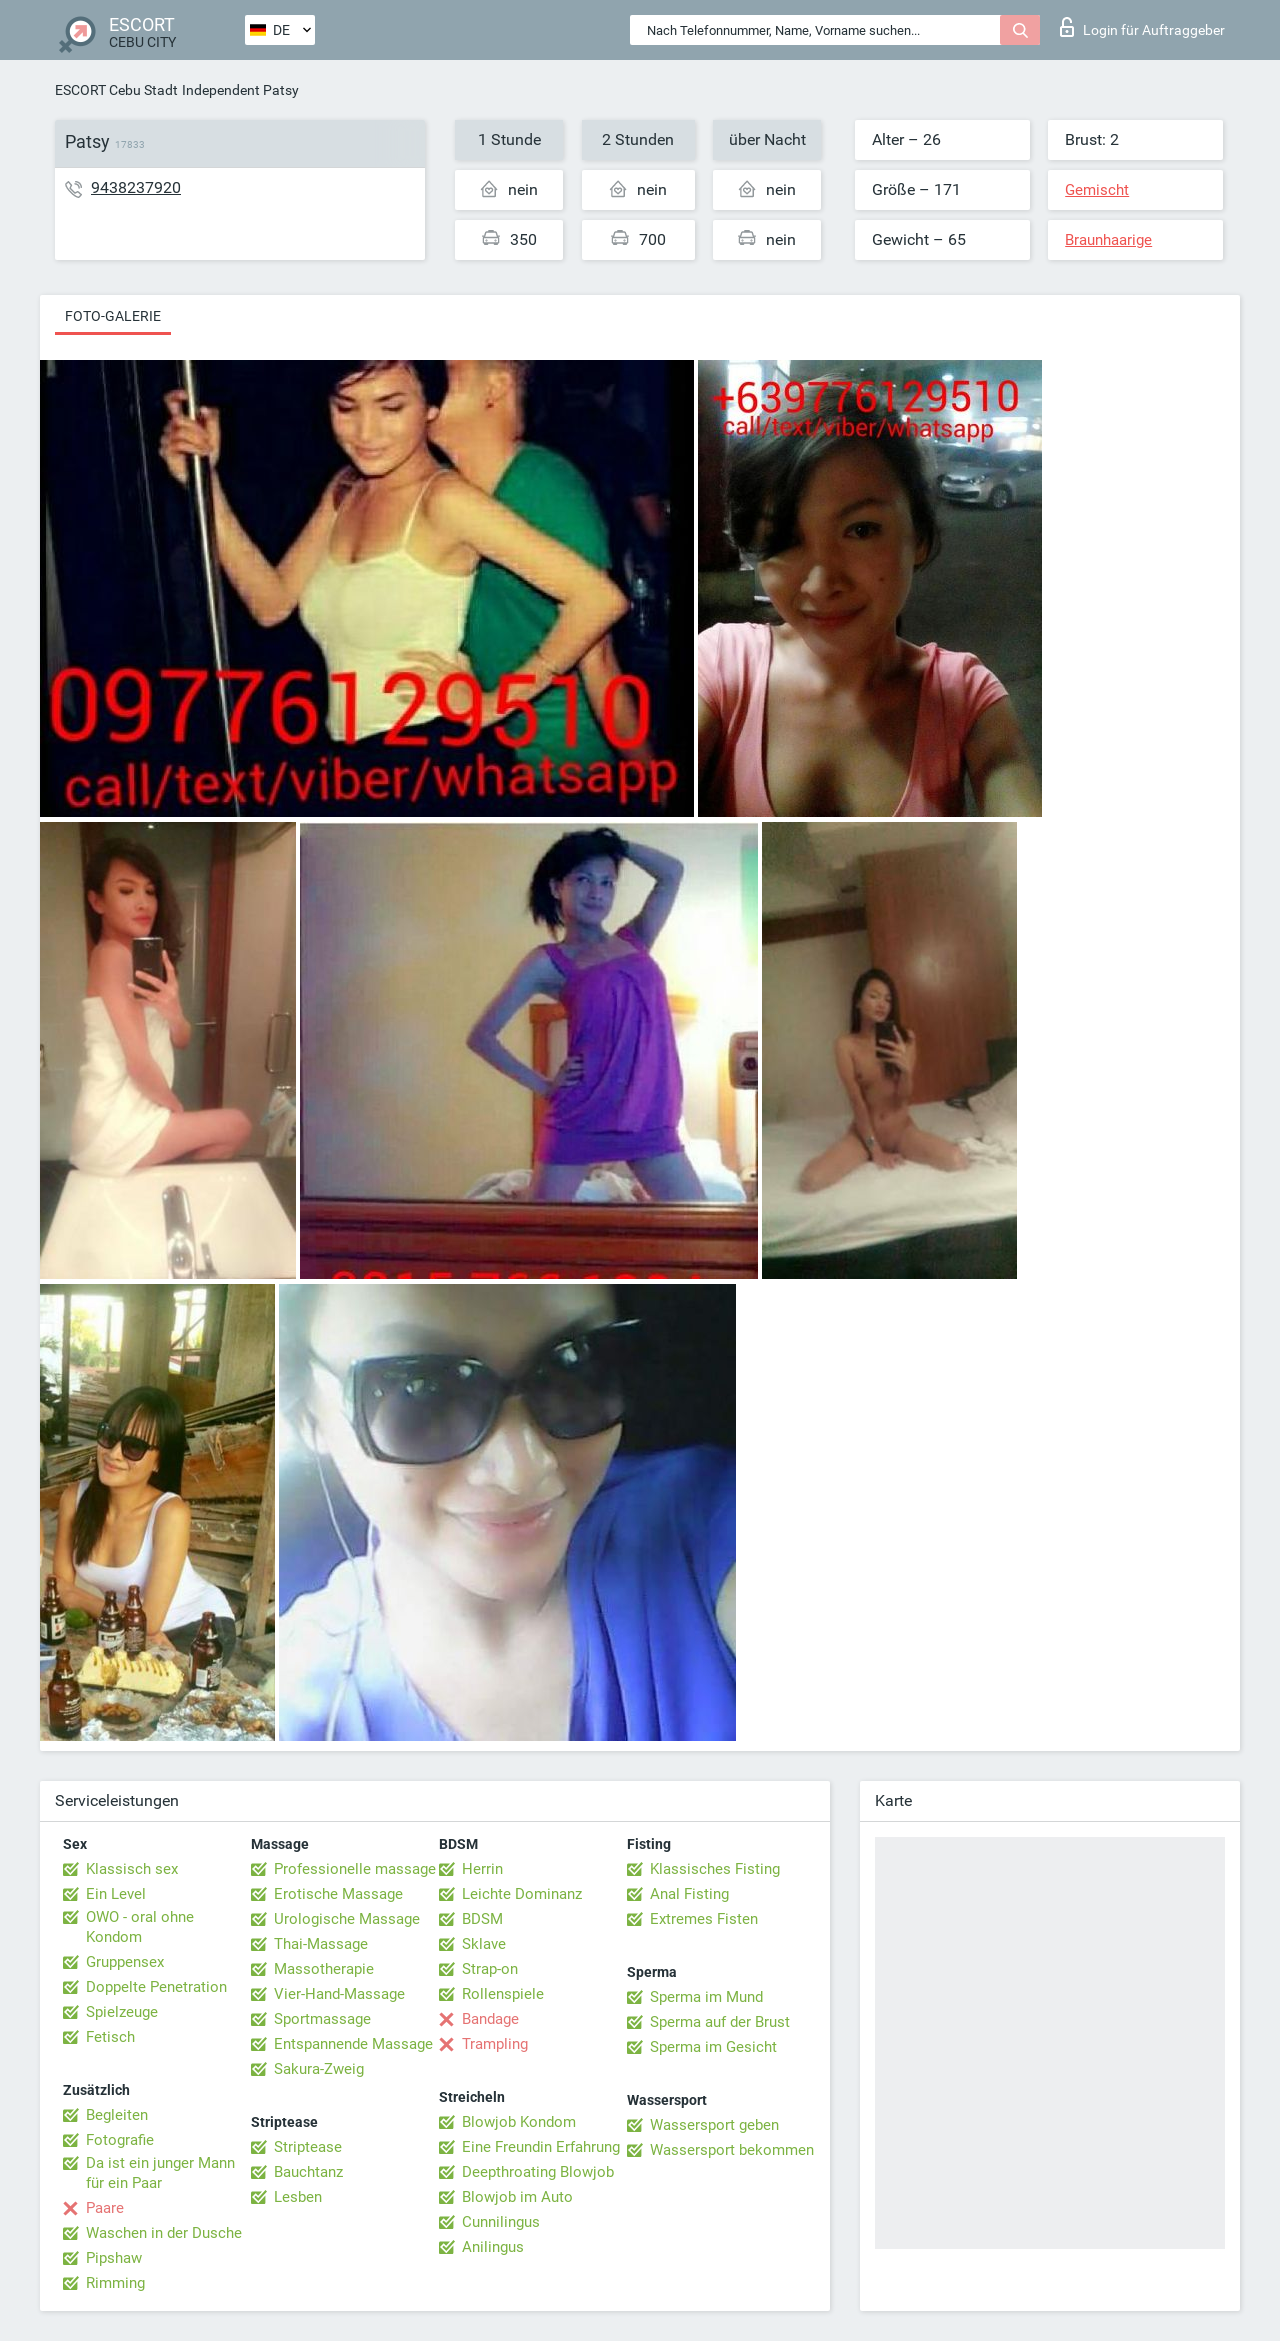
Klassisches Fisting (715, 1869)
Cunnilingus (501, 2222)
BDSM (482, 1919)
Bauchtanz (308, 2172)
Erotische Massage (338, 1894)
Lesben (298, 2197)
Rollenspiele (503, 1994)
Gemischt (1097, 190)
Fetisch (110, 2037)
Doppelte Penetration (156, 1987)
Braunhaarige (1108, 240)
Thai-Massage (321, 1944)
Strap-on (490, 1969)
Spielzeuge (122, 2012)
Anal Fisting (689, 1894)
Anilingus (493, 2247)
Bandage (490, 2019)
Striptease (308, 2147)
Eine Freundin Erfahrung (541, 2147)
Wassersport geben (714, 2125)
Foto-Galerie (113, 316)
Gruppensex (125, 1962)
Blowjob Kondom (519, 2122)
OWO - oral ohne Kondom (140, 1927)
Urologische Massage (347, 1919)
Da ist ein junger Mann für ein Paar (160, 2173)
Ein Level (116, 1894)
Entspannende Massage (353, 2044)
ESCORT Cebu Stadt (116, 90)
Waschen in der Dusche (164, 2233)
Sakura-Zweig (319, 2069)
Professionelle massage (355, 1869)
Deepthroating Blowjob (538, 2172)
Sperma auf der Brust (720, 2022)
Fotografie (120, 2140)
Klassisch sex (132, 1869)
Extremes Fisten (704, 1919)
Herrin (482, 1869)
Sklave (484, 1944)
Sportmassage (322, 2019)
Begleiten (117, 2115)
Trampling (495, 2044)
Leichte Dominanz (522, 1894)
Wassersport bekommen (732, 2150)
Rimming (115, 2283)
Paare (105, 2208)
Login (1142, 27)
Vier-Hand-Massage (339, 1994)
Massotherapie (324, 1969)
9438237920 (136, 187)
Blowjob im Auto (517, 2197)
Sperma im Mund (706, 1997)
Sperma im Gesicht (713, 2047)
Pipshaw (114, 2258)
